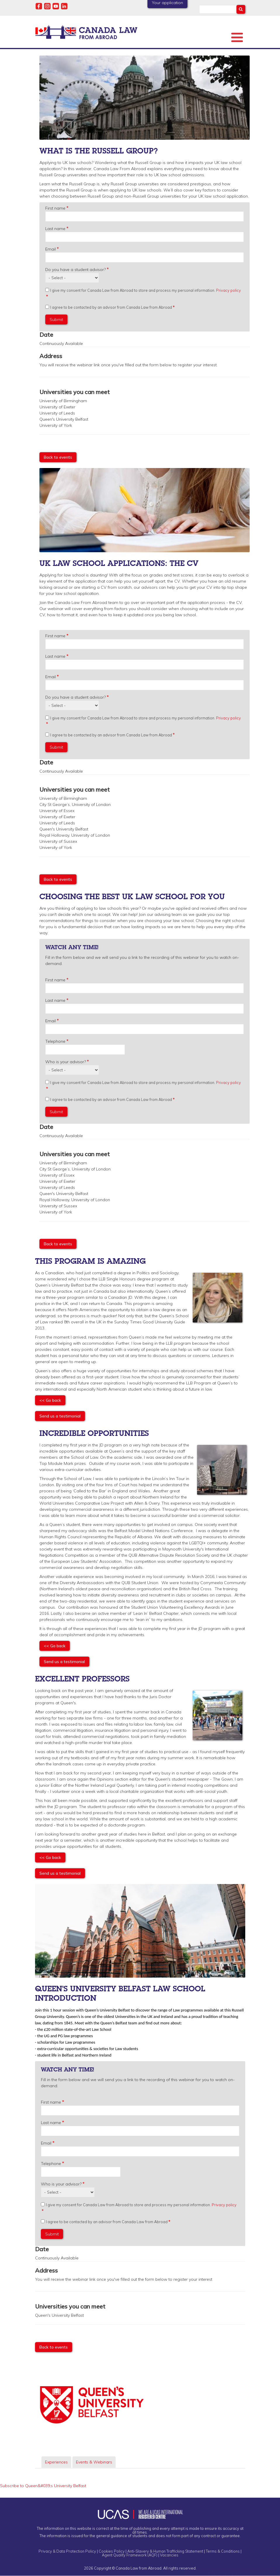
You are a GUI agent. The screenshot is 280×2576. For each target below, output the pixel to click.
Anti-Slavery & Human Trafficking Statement (165, 2551)
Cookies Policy (112, 2551)
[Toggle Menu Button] (237, 37)
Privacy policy (228, 290)
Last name (55, 228)
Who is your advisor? (65, 1061)
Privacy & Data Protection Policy (67, 2551)
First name (55, 208)
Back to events (58, 457)
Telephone (55, 1041)
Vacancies (169, 2555)
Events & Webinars (94, 2462)
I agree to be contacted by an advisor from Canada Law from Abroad (111, 307)
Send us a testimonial (60, 1416)
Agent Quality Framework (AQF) (129, 2555)
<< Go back (50, 1400)
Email (50, 249)
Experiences (56, 2462)
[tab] (56, 2462)
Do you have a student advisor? (75, 269)
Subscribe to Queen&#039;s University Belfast (43, 2485)
